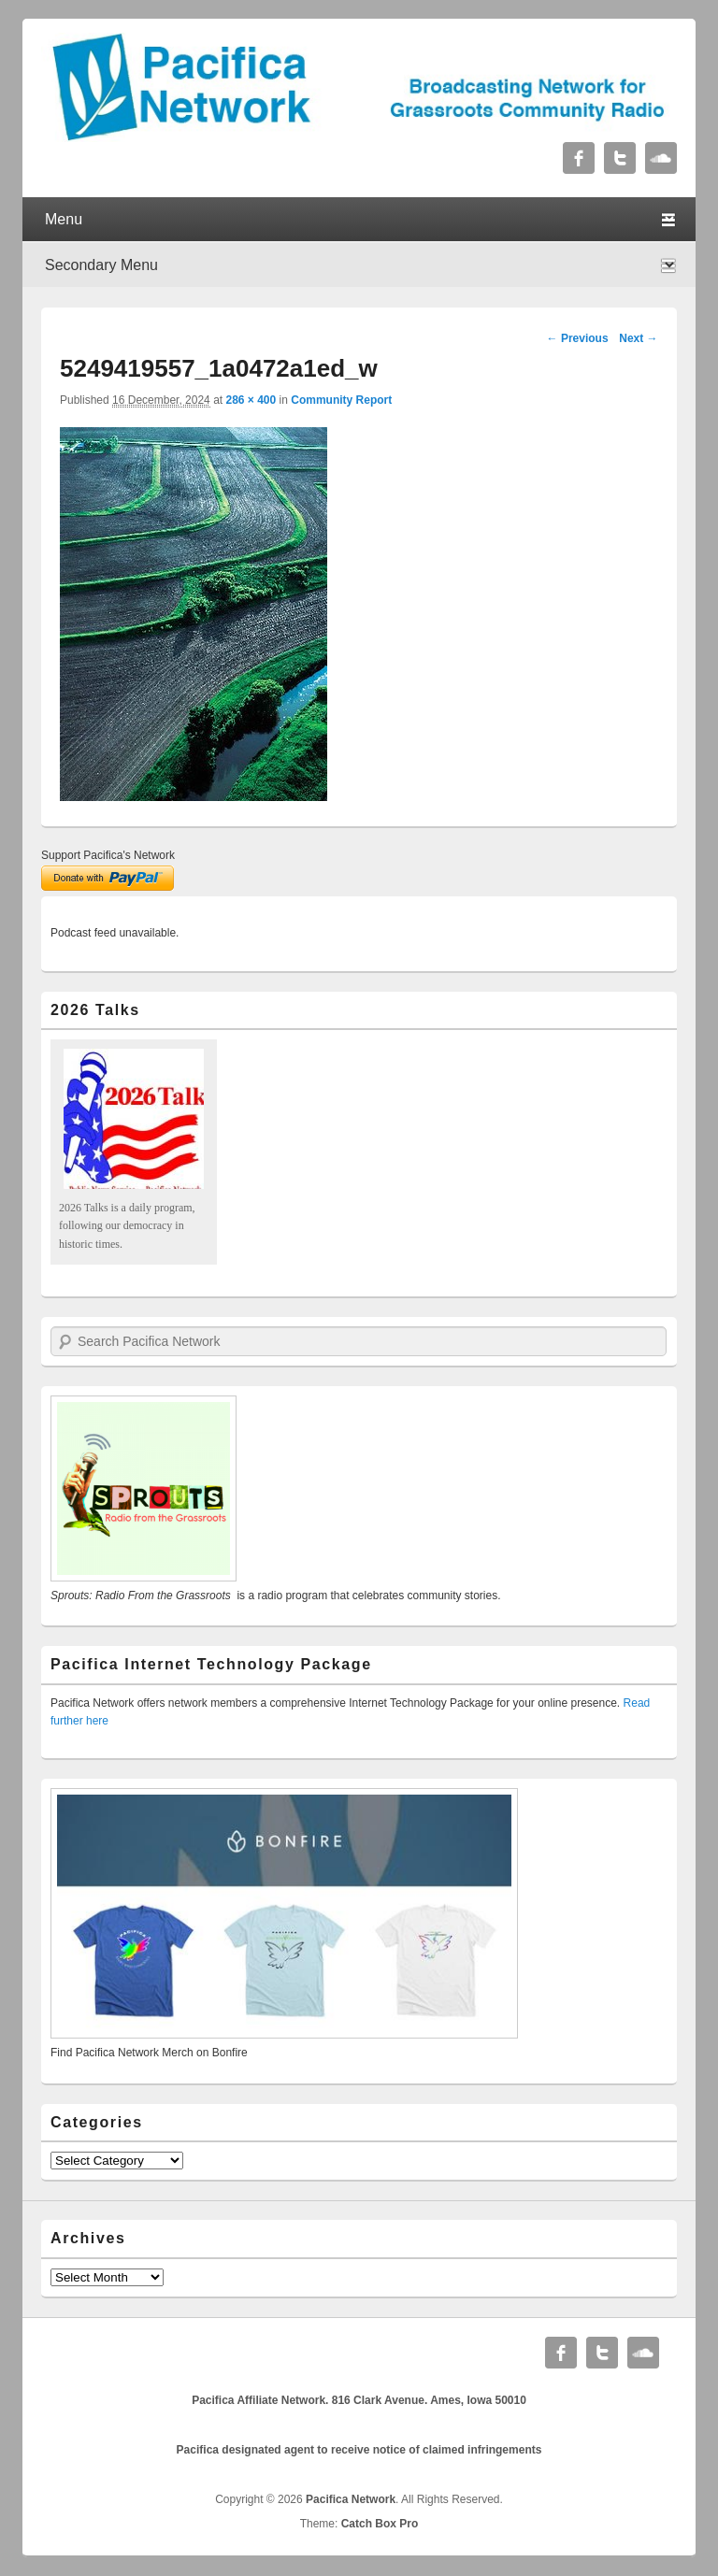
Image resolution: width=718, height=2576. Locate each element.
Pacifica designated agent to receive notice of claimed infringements (359, 2449)
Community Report (341, 400)
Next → (638, 338)
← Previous (578, 338)
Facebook (579, 158)
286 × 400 (250, 400)
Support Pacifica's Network (108, 855)
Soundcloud (661, 158)
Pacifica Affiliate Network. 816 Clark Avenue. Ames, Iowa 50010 (359, 2400)
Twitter (620, 158)
